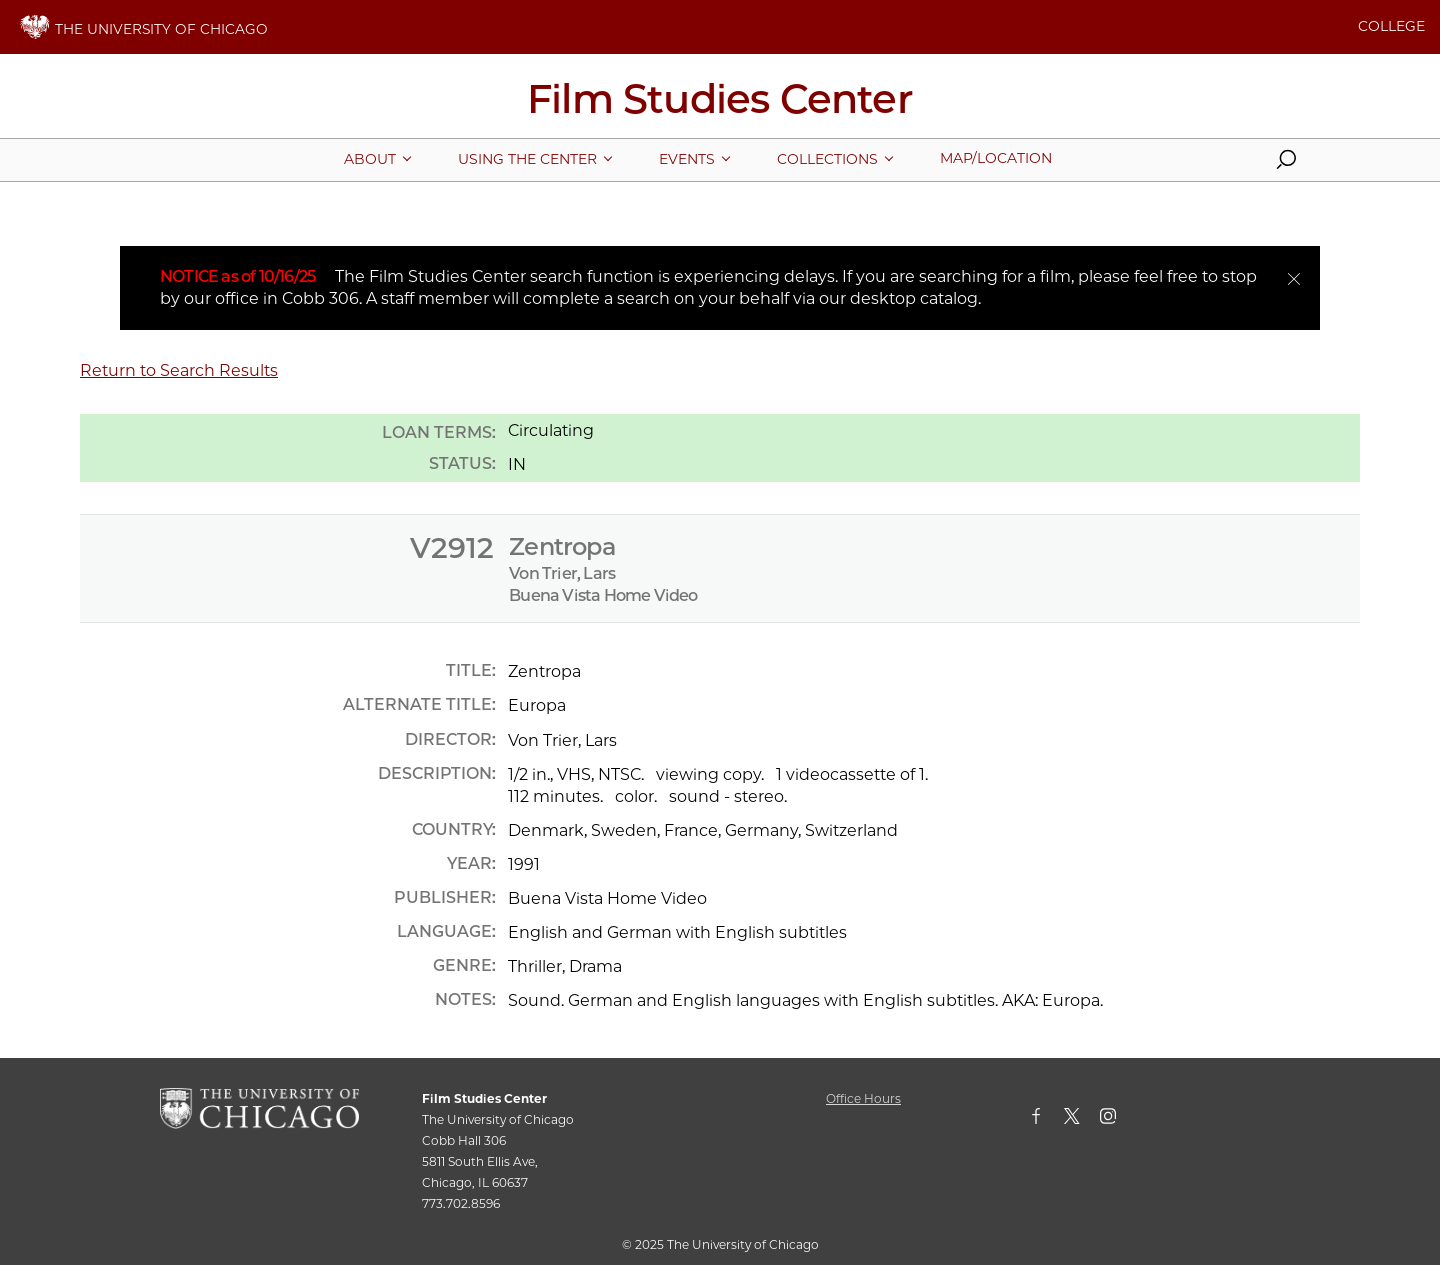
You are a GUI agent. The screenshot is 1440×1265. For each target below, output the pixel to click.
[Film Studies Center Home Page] (720, 106)
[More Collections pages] (827, 159)
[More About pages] (370, 159)
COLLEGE (1391, 26)
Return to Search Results (179, 370)
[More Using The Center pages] (527, 159)
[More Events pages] (687, 159)
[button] (1286, 164)
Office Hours (863, 1098)
